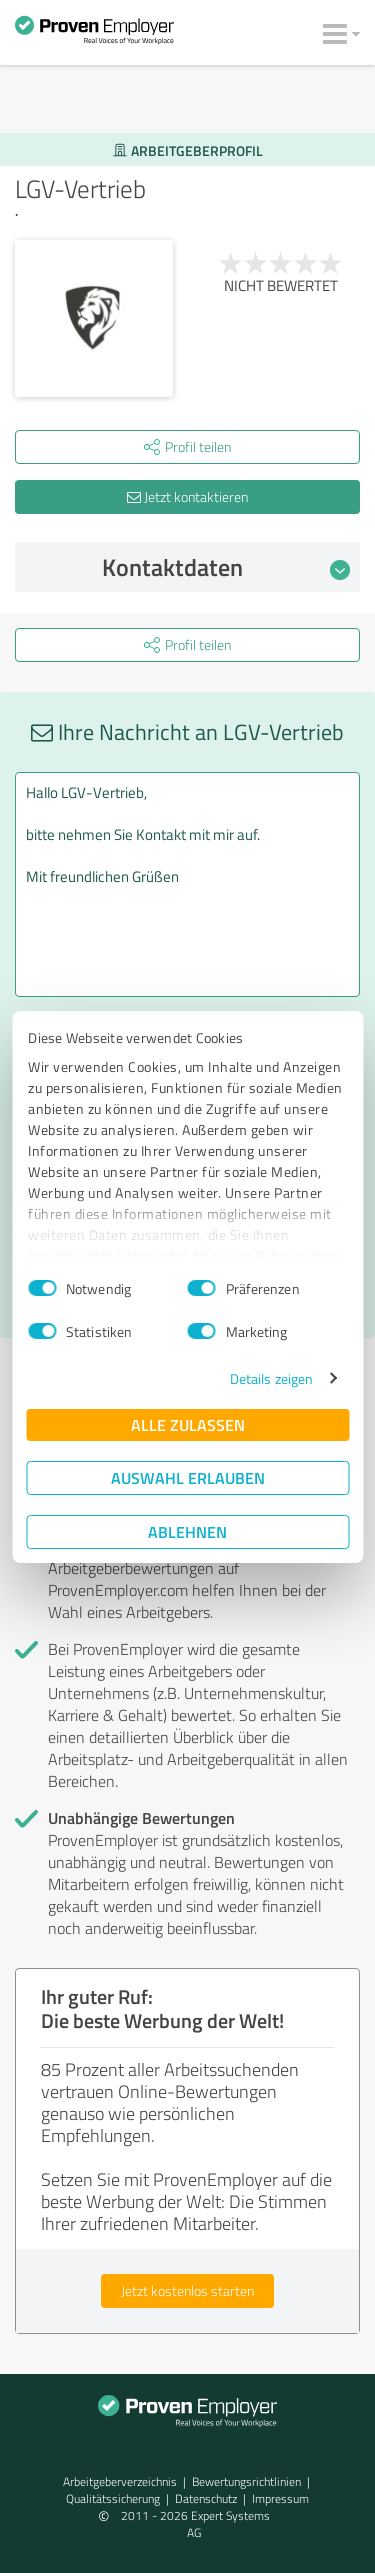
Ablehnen (187, 1531)
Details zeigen (271, 1378)
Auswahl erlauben (188, 1477)
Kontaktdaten (226, 567)
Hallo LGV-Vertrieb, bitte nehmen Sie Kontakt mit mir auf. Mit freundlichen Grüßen (187, 884)
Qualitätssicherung (113, 2498)
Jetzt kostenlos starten (187, 2290)
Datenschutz (206, 2498)
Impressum (280, 2498)
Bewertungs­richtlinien (246, 2481)
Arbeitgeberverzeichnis (120, 2481)
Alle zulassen (188, 1424)
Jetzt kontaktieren (187, 496)
